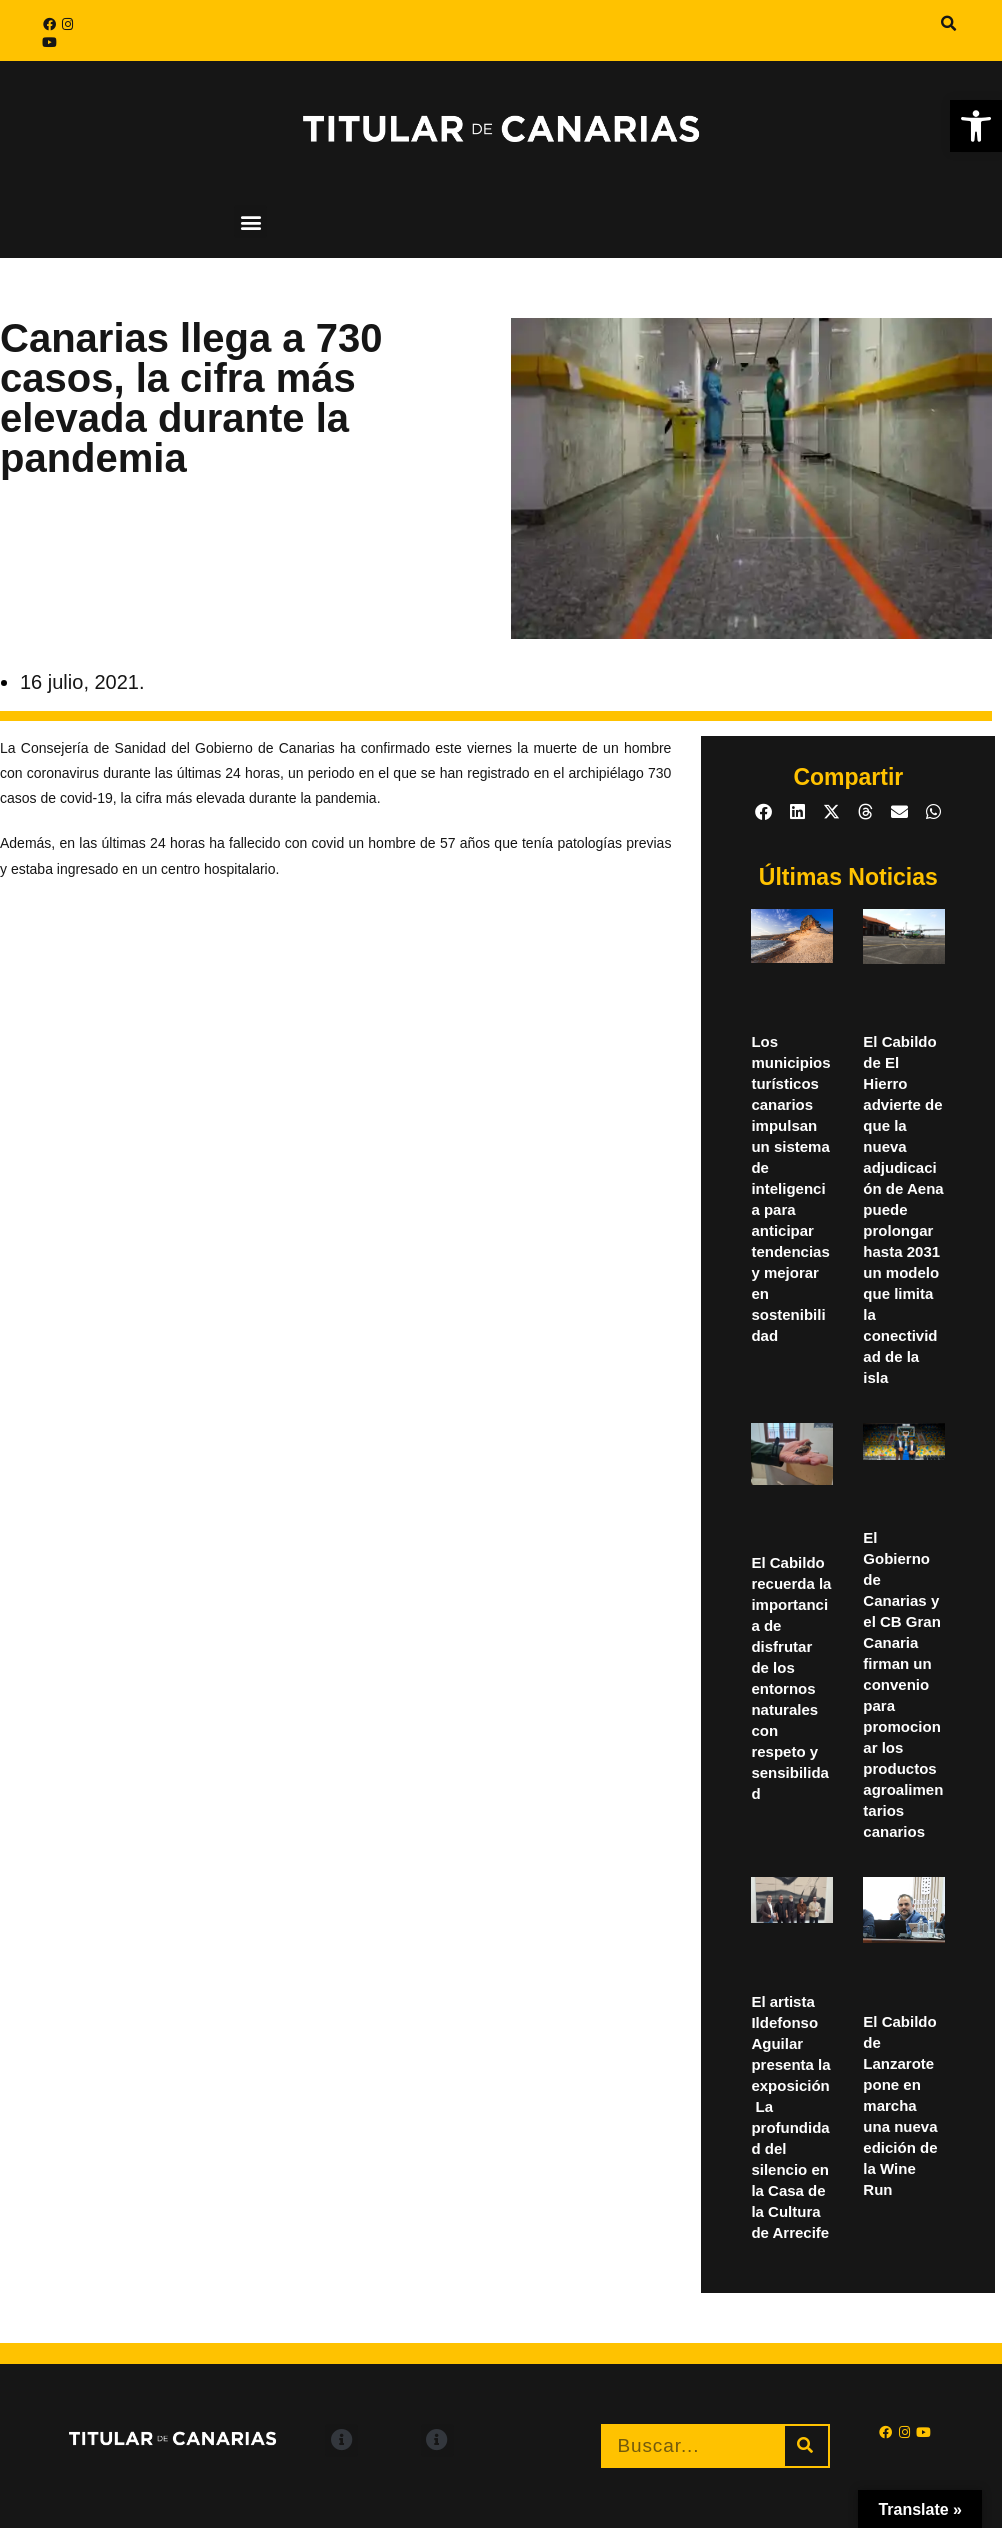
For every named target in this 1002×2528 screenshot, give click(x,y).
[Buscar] (806, 2446)
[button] (949, 24)
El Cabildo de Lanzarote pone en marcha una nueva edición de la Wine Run (900, 2105)
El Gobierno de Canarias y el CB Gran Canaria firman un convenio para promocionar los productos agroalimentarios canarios (903, 1684)
